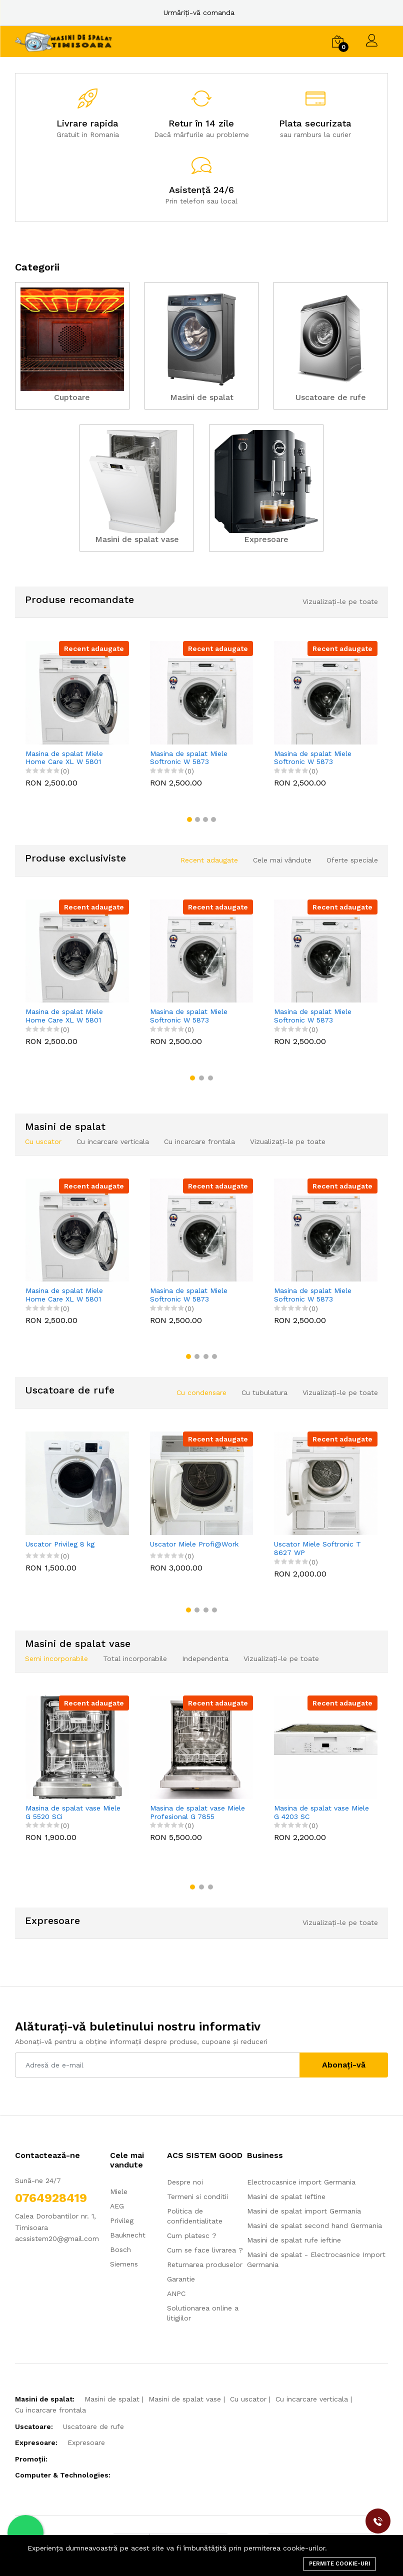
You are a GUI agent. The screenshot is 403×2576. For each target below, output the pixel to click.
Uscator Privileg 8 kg (60, 1544)
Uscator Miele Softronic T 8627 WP (317, 1548)
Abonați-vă (344, 2065)
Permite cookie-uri (339, 2563)
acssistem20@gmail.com (57, 2238)
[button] (189, 819)
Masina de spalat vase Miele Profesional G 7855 (197, 1812)
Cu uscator (248, 2399)
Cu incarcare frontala (50, 2410)
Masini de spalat (112, 2399)
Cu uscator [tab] (43, 1142)
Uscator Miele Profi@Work (194, 1544)
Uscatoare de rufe (93, 2426)
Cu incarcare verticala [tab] (112, 1142)
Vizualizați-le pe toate (340, 602)
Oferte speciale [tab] (352, 860)
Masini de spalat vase (184, 2399)
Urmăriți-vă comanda (199, 12)
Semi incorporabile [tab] (56, 1658)
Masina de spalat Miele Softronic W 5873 (189, 758)
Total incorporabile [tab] (135, 1658)
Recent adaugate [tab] (209, 860)
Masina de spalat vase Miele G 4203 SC (321, 1812)
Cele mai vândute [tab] (282, 860)
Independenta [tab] (205, 1658)
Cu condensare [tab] (201, 1392)
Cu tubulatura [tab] (265, 1392)
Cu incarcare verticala (312, 2399)
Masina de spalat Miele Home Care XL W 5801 (64, 758)
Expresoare (86, 2442)
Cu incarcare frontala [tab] (199, 1142)
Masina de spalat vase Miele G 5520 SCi (73, 1812)
